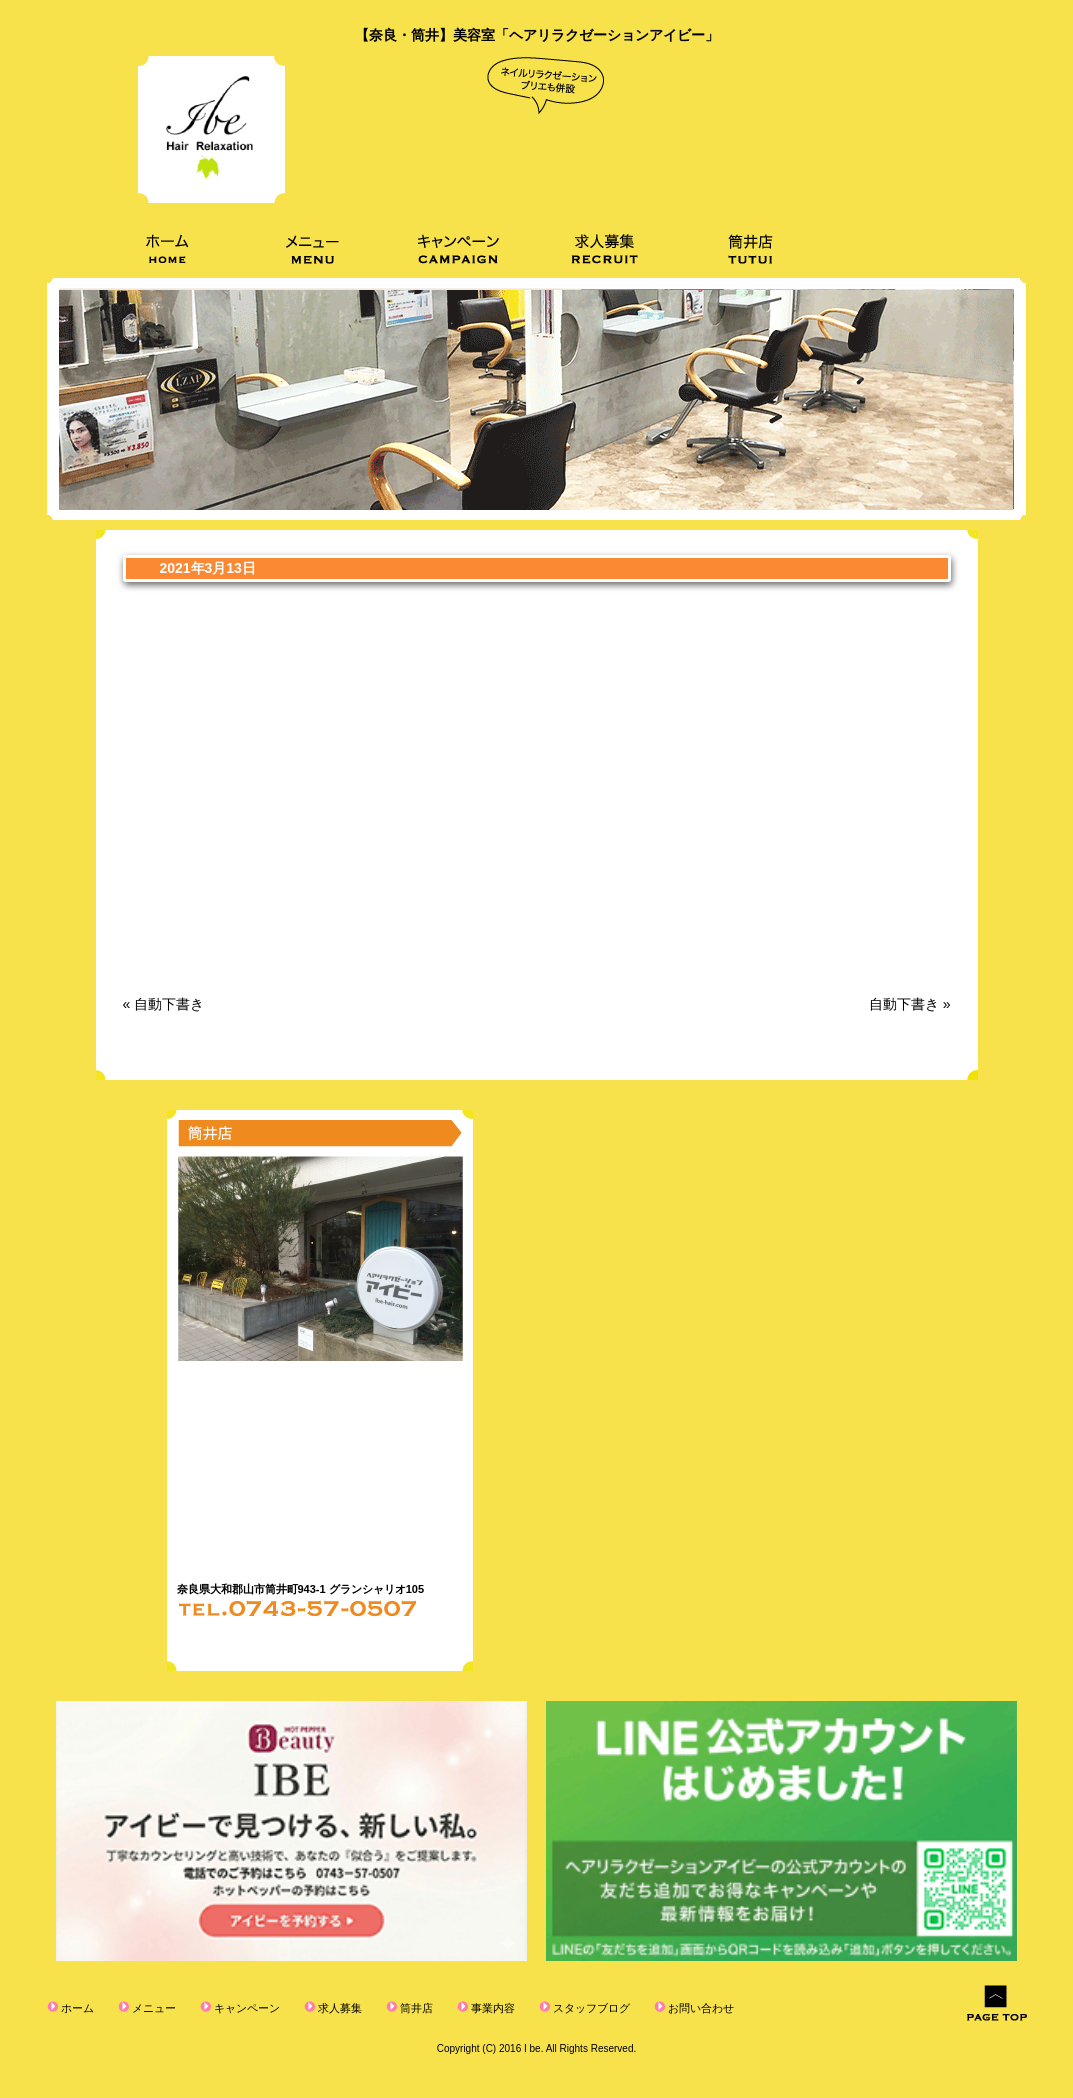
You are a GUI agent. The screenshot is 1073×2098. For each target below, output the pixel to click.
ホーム (76, 2008)
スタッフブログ (590, 2008)
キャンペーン (245, 2008)
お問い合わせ (699, 2008)
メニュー (152, 2008)
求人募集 (338, 2008)
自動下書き (169, 1004)
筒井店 (415, 2008)
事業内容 (491, 2008)
